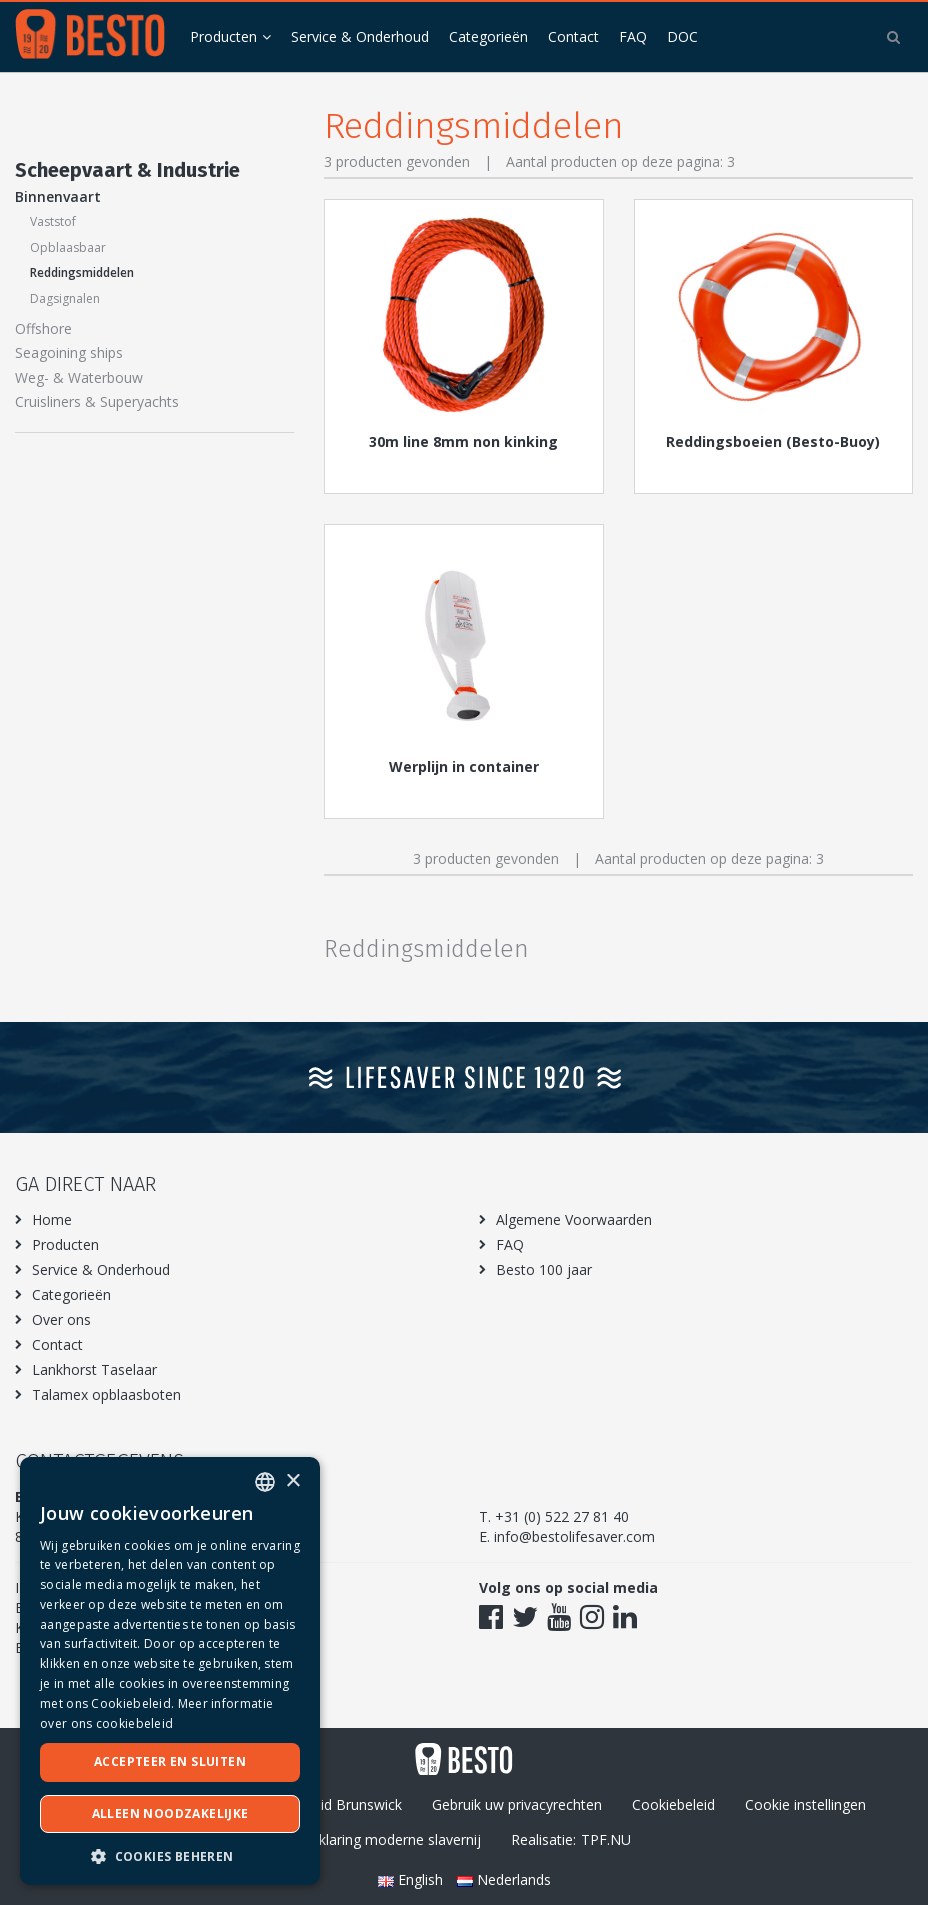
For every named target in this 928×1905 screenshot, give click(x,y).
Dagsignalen (65, 298)
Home (52, 1219)
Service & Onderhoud (360, 36)
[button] (170, 1855)
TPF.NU (606, 1839)
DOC (682, 36)
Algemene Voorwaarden (574, 1219)
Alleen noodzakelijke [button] (170, 1813)
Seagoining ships (69, 352)
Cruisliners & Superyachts (97, 401)
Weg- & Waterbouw (79, 377)
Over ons (61, 1319)
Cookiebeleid (673, 1804)
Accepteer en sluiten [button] (170, 1761)
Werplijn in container (464, 766)
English (412, 1879)
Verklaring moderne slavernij (389, 1839)
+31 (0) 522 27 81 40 (562, 1516)
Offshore (43, 328)
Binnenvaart (58, 196)
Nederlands (504, 1879)
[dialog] (170, 1671)
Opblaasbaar (68, 247)
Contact (573, 36)
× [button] (292, 1481)
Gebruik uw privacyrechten (517, 1804)
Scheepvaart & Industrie (127, 170)
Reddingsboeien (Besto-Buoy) (773, 441)
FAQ (633, 36)
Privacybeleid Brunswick (325, 1804)
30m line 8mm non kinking (463, 441)
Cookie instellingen (805, 1804)
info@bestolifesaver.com (574, 1536)
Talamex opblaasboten (106, 1394)
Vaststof (53, 221)
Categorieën (488, 36)
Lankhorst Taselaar (94, 1369)
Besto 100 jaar (544, 1269)
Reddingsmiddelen (82, 272)
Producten (223, 36)
